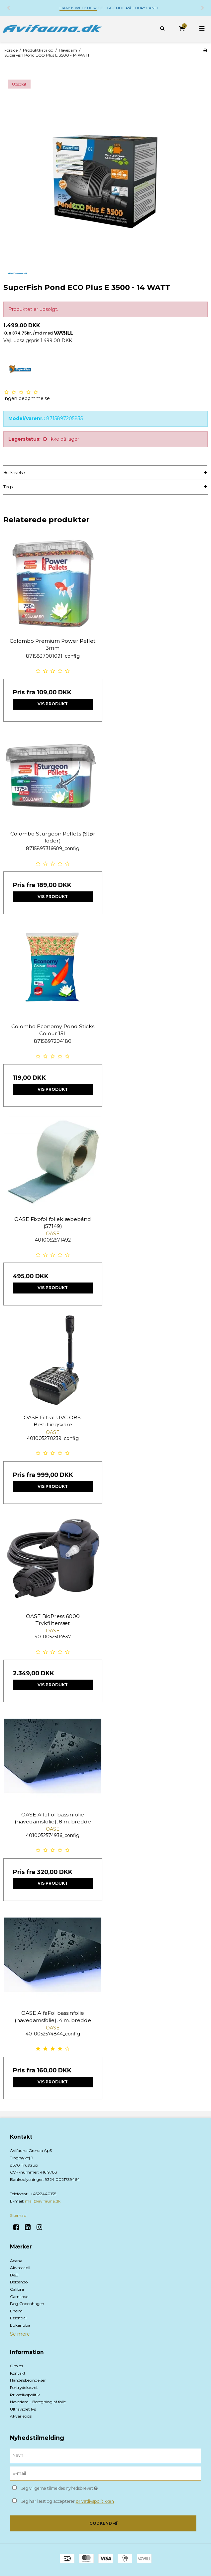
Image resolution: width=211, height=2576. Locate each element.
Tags (8, 486)
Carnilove (19, 2296)
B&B (14, 2274)
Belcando (19, 2281)
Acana (16, 2260)
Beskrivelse (14, 472)
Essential (18, 2317)
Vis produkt (53, 703)
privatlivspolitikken (95, 2501)
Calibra (17, 2289)
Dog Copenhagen (27, 2303)
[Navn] (105, 2455)
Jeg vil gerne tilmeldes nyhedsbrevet (76, 2487)
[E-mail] (105, 2473)
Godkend (100, 2523)
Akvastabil (20, 2267)
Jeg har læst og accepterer (67, 2501)
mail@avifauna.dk (42, 2201)
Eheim (16, 2310)
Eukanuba (20, 2325)
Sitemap (18, 2215)
